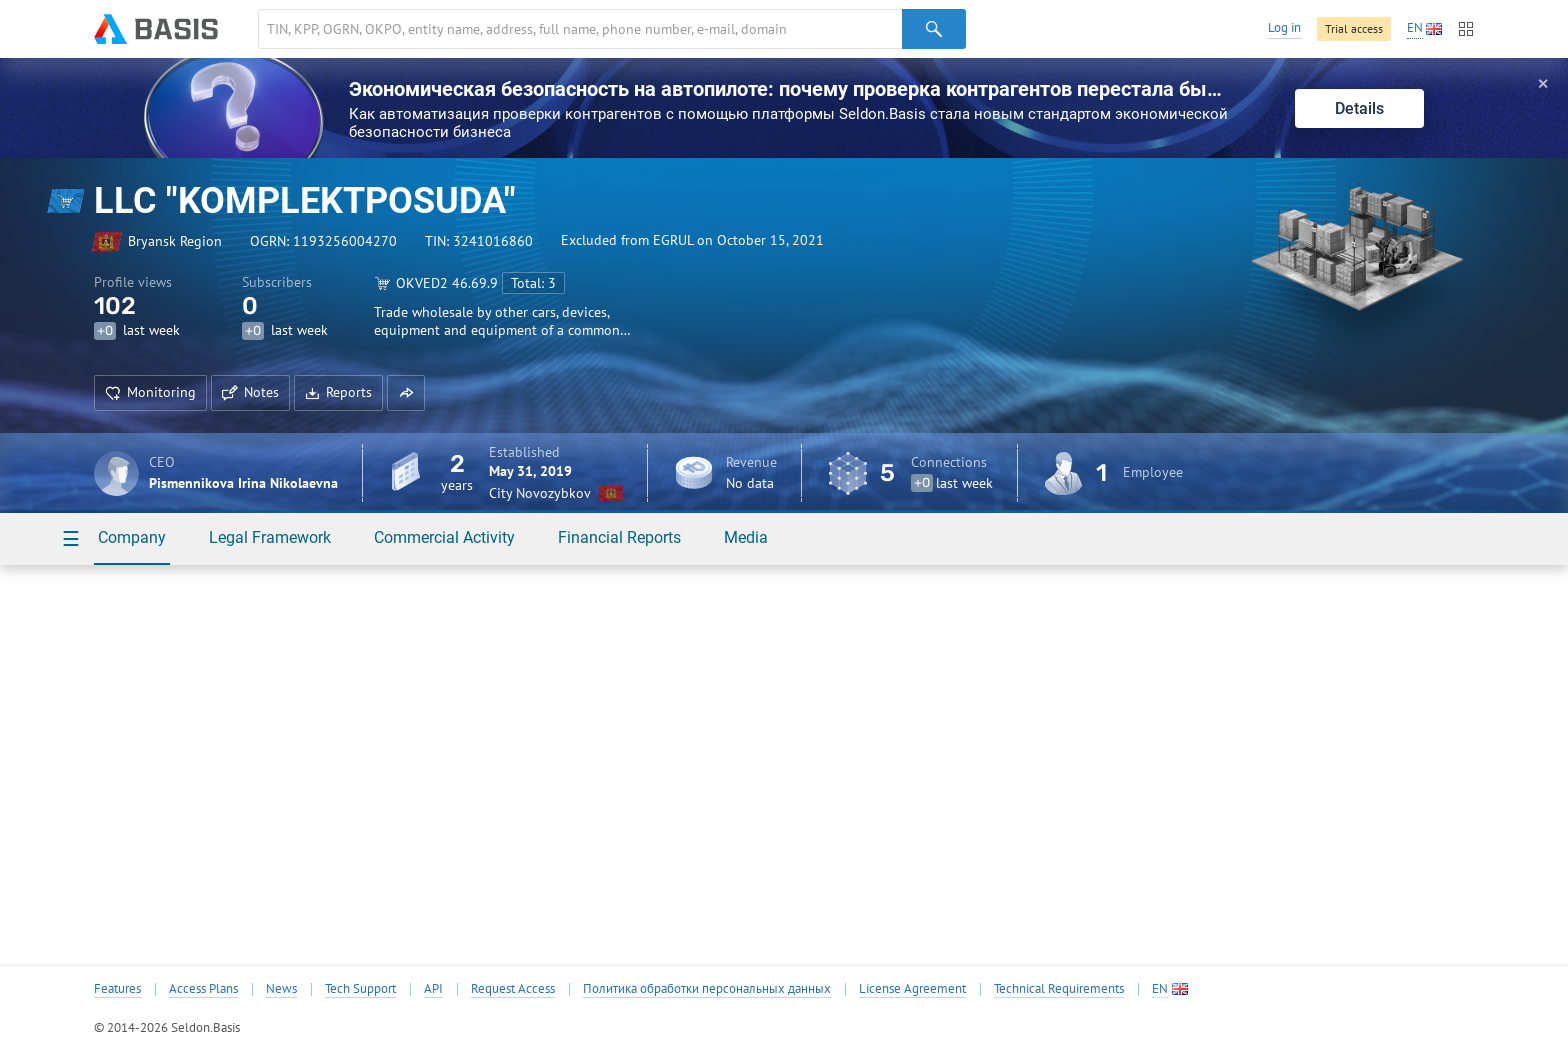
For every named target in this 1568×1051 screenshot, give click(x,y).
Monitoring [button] (150, 392)
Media (746, 537)
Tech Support (360, 989)
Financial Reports (619, 537)
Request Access (513, 989)
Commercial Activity (444, 537)
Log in (1284, 27)
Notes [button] (250, 392)
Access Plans (203, 989)
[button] (406, 393)
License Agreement (912, 989)
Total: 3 (533, 283)
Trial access (1354, 28)
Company (132, 537)
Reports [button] (338, 392)
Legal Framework (270, 537)
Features (117, 989)
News (281, 989)
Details (1359, 108)
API (433, 989)
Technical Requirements (1059, 989)
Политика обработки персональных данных (707, 989)
